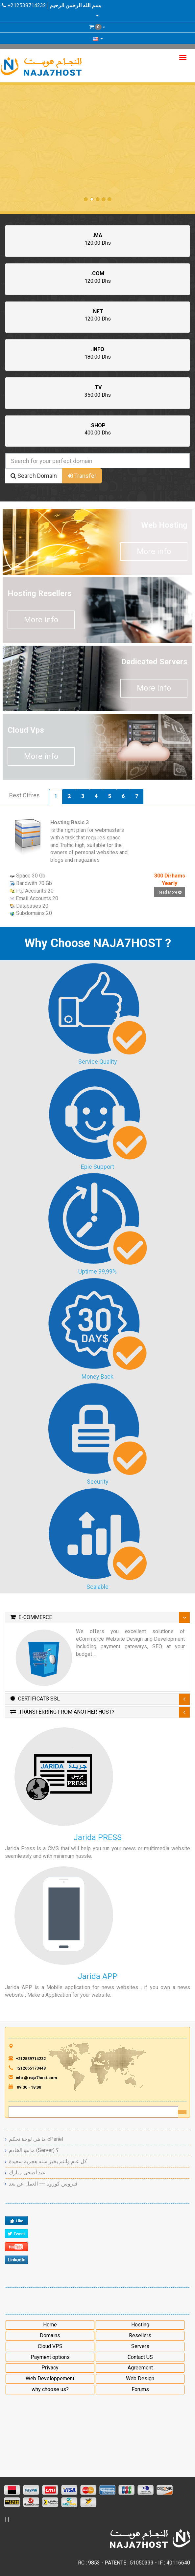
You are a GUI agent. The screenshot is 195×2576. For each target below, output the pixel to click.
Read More (170, 892)
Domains (50, 2335)
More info (154, 551)
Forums (140, 2389)
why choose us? (50, 2389)
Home (50, 2324)
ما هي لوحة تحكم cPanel (36, 2139)
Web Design (140, 2378)
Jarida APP (97, 1976)
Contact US (140, 2357)
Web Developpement (50, 2378)
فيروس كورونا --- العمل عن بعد (43, 2184)
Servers (140, 2346)
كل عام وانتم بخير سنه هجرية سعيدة (48, 2161)
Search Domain (34, 475)
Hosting (140, 2324)
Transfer (82, 475)
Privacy (50, 2368)
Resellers (140, 2335)
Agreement (140, 2368)
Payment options (50, 2357)
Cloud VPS (50, 2346)
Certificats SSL (35, 1699)
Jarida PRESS (97, 1837)
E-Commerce (31, 1617)
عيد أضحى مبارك (27, 2172)
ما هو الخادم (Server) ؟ (34, 2150)
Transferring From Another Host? (62, 1712)
